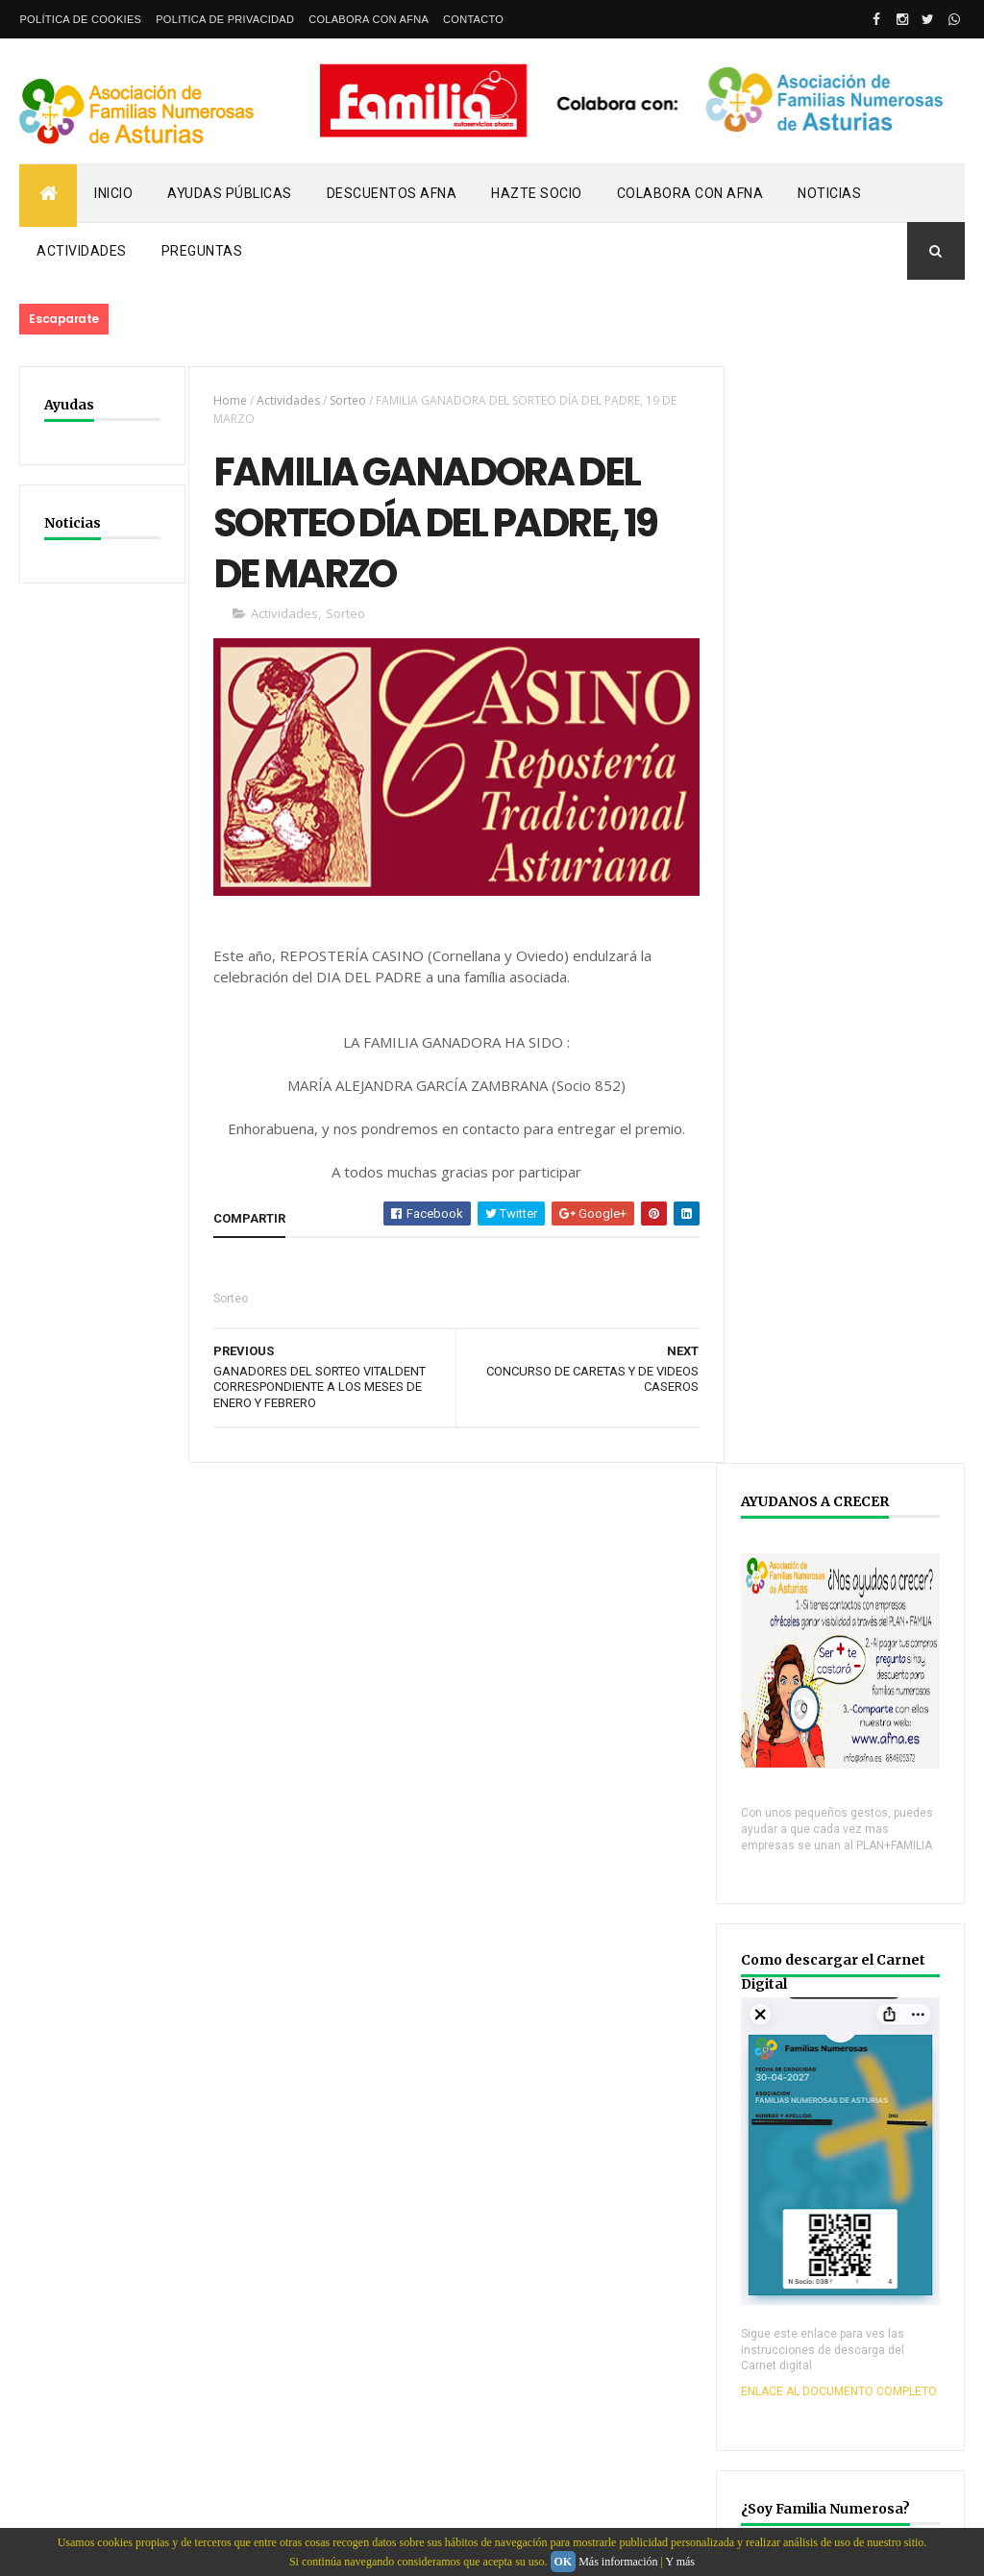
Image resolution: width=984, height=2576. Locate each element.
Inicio (113, 193)
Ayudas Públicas (229, 193)
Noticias (829, 193)
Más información (617, 2561)
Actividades (82, 251)
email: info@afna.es (76, 2524)
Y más (680, 2561)
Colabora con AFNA (368, 19)
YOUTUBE (790, 2046)
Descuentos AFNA (392, 193)
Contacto (473, 19)
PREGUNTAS (202, 251)
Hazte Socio (536, 193)
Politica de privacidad (225, 19)
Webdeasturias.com (164, 2432)
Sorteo (346, 400)
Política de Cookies (80, 19)
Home (228, 400)
